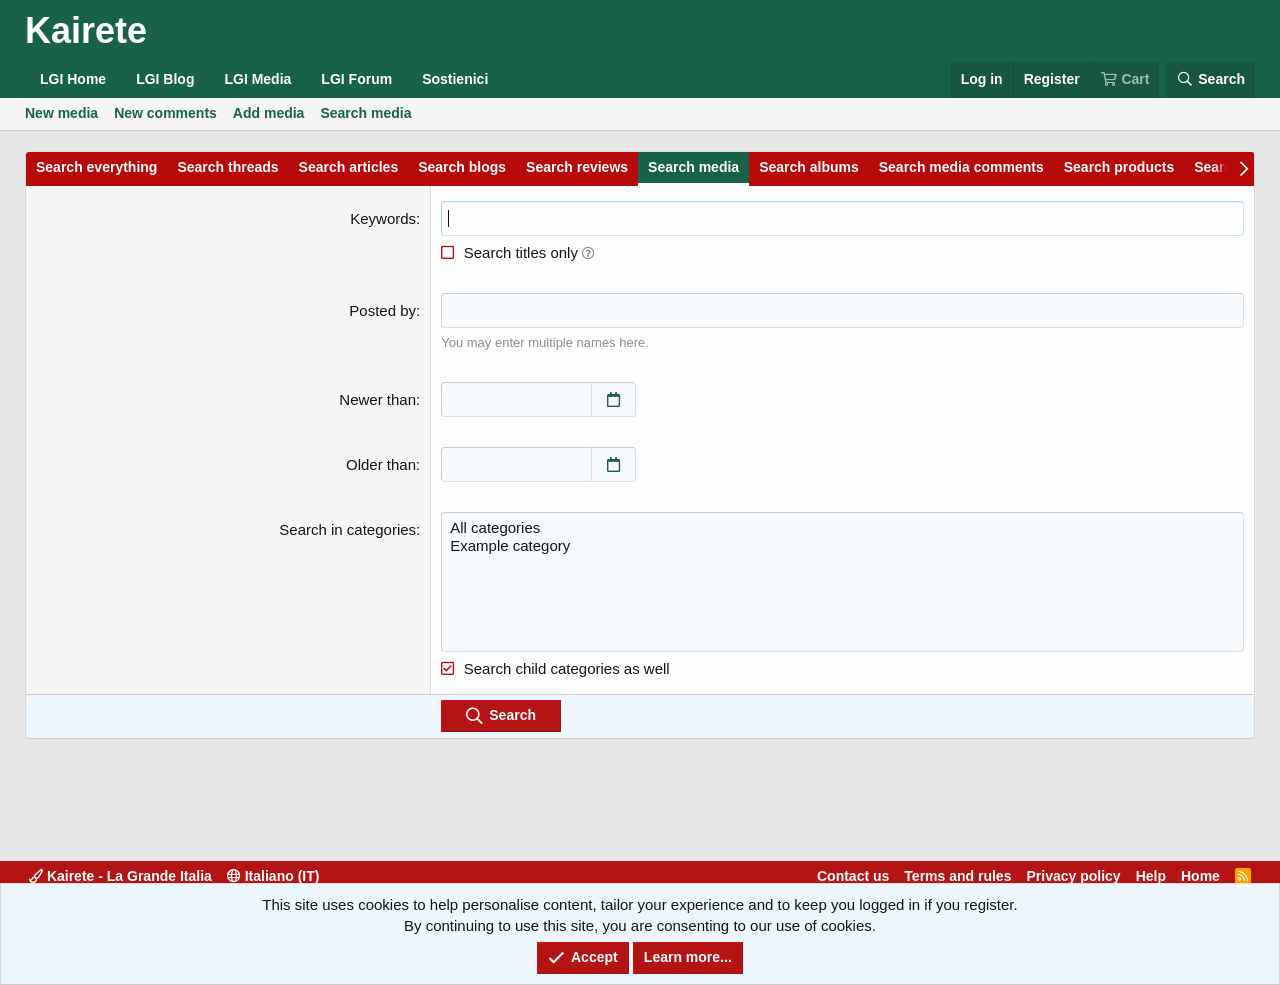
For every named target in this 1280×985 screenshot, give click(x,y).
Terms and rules (957, 876)
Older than (381, 464)
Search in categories (347, 529)
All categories (842, 528)
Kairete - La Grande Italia (120, 876)
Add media (269, 113)
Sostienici (455, 79)
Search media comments (961, 167)
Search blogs (462, 167)
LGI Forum (356, 79)
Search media (365, 113)
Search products (1119, 167)
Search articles (349, 167)
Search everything (96, 167)
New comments (165, 113)
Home (1200, 876)
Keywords (383, 218)
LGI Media (257, 79)
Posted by (382, 310)
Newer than (377, 399)
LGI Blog (165, 79)
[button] (588, 252)
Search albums (809, 167)
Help (1151, 876)
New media (61, 113)
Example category (842, 546)
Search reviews (577, 167)
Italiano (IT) (273, 876)
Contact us (853, 876)
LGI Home (73, 79)
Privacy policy (1073, 876)
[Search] (1210, 80)
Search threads (227, 167)
